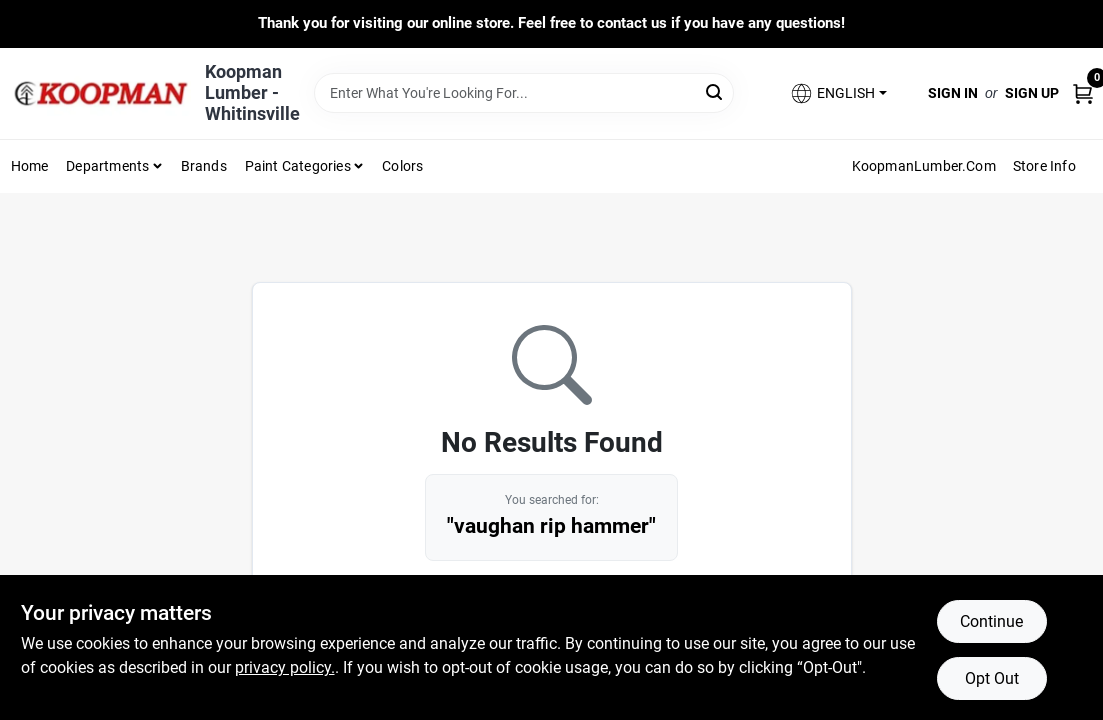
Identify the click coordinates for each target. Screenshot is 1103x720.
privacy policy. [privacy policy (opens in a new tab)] (285, 667)
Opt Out (992, 678)
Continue (991, 621)
